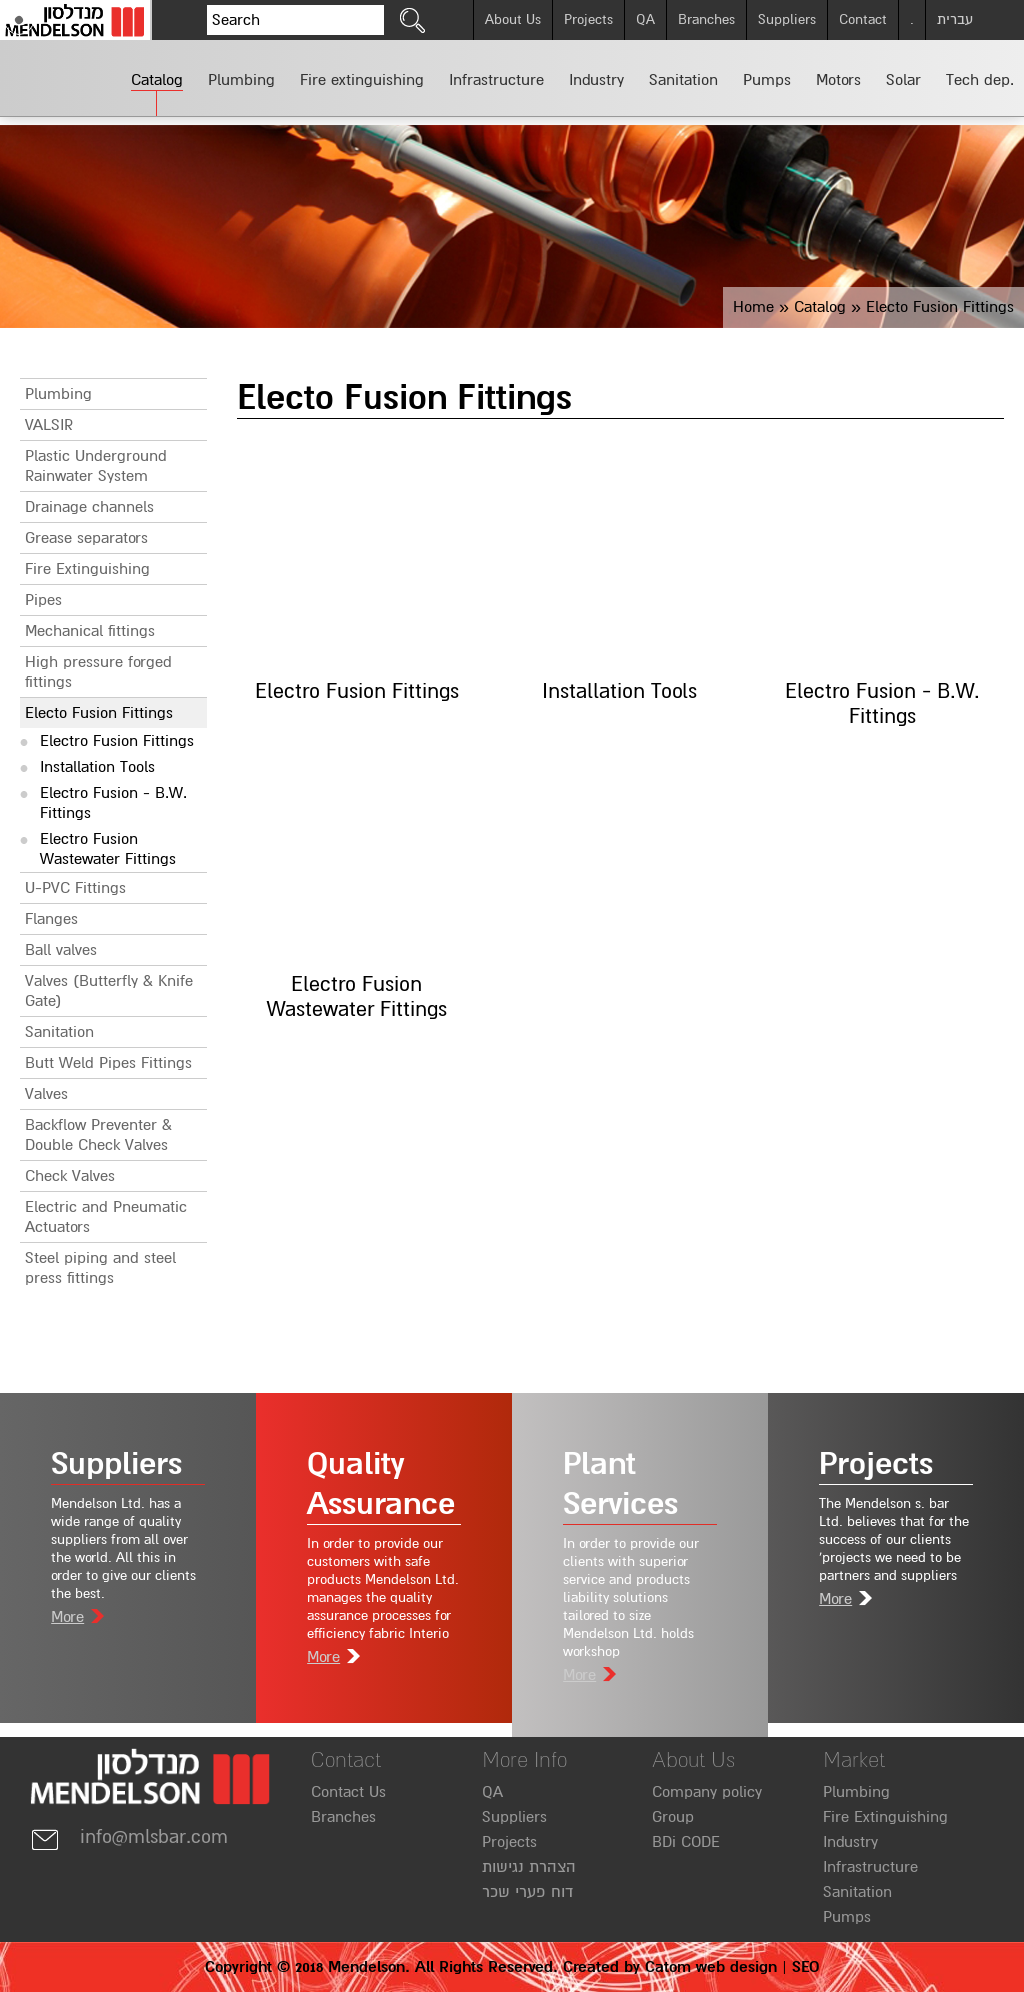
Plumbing (58, 394)
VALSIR (49, 425)
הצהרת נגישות (529, 1867)
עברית (955, 19)
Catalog (820, 307)
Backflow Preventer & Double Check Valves (98, 1135)
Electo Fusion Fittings (99, 713)
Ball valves (61, 950)
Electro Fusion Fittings (117, 741)
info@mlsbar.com (129, 1837)
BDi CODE (686, 1842)
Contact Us (348, 1792)
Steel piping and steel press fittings (100, 1268)
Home (753, 307)
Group (673, 1817)
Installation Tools (97, 767)
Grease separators (86, 538)
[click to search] (413, 20)
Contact (863, 19)
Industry (850, 1842)
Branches (706, 19)
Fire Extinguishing (87, 569)
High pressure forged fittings (98, 672)
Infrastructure (870, 1867)
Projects (588, 19)
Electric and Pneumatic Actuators (106, 1217)
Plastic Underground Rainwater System (96, 466)
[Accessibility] (19, 20)
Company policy (707, 1792)
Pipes (43, 600)
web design (736, 1967)
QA (645, 19)
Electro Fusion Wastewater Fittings (108, 849)
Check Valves (70, 1176)
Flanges (51, 919)
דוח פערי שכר (527, 1892)
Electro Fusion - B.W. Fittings (113, 803)
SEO (805, 1967)
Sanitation (59, 1032)
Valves (46, 1094)
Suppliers (787, 19)
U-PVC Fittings (75, 888)
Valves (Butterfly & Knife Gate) (109, 991)
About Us (513, 19)
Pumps (847, 1917)
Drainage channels (89, 507)
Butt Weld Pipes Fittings (108, 1063)
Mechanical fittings (90, 631)
